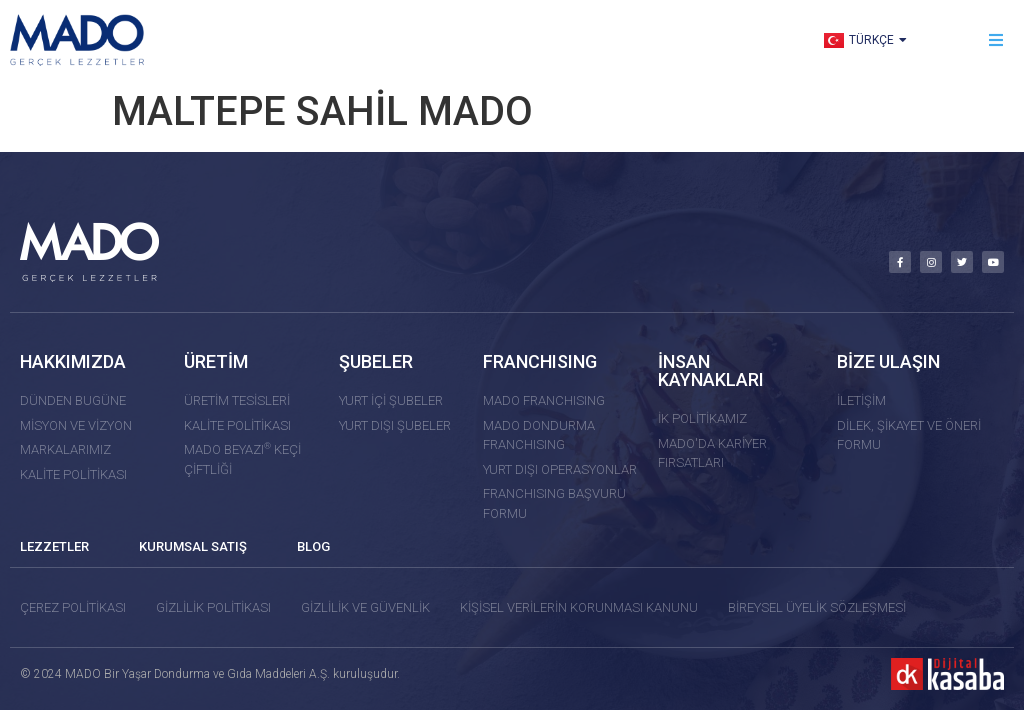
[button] (996, 40)
